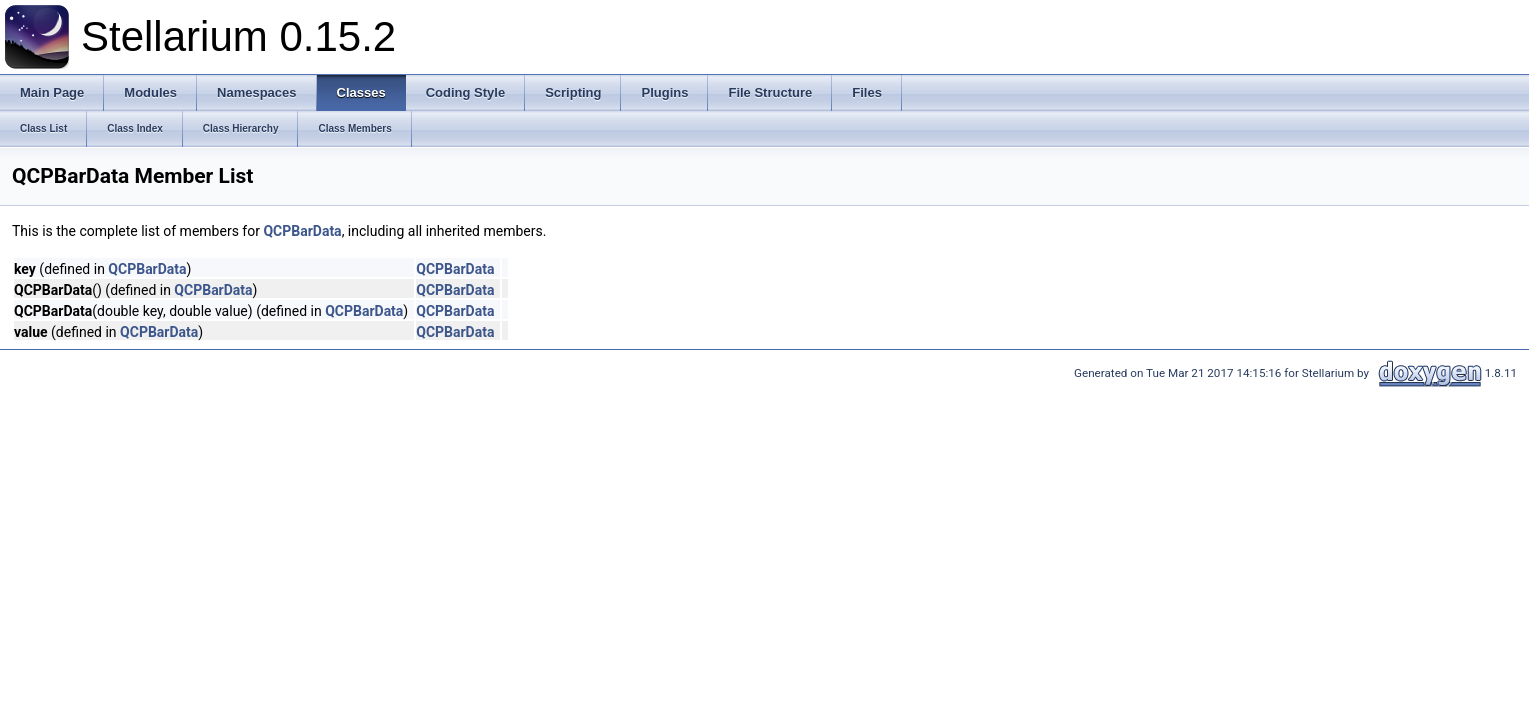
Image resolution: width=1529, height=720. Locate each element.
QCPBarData (302, 231)
